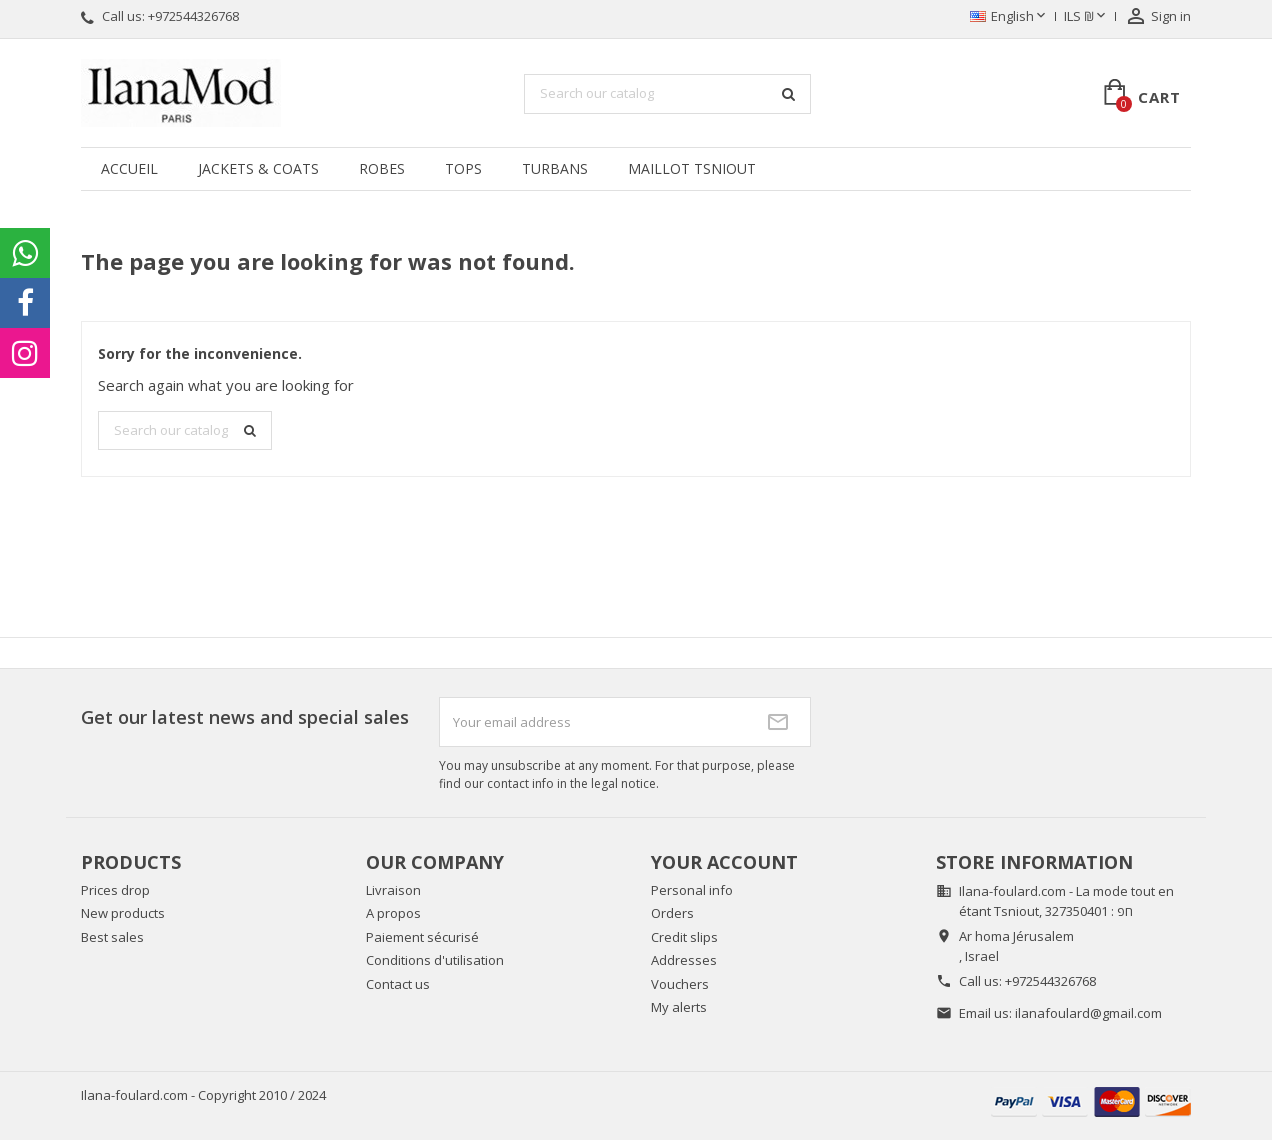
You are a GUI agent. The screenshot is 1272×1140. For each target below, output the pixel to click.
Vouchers (680, 984)
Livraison (393, 890)
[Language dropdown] (1009, 17)
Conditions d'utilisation (435, 960)
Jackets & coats (258, 168)
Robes (382, 168)
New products (123, 913)
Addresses (684, 960)
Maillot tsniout (692, 168)
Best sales (112, 937)
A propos (393, 913)
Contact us (398, 984)
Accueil (129, 168)
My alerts (679, 1007)
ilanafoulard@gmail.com (1088, 1013)
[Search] (667, 94)
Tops (463, 168)
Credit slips (684, 937)
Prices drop (115, 890)
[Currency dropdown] (1086, 17)
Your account (724, 862)
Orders (672, 913)
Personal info (692, 890)
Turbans (555, 168)
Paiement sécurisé (422, 937)
